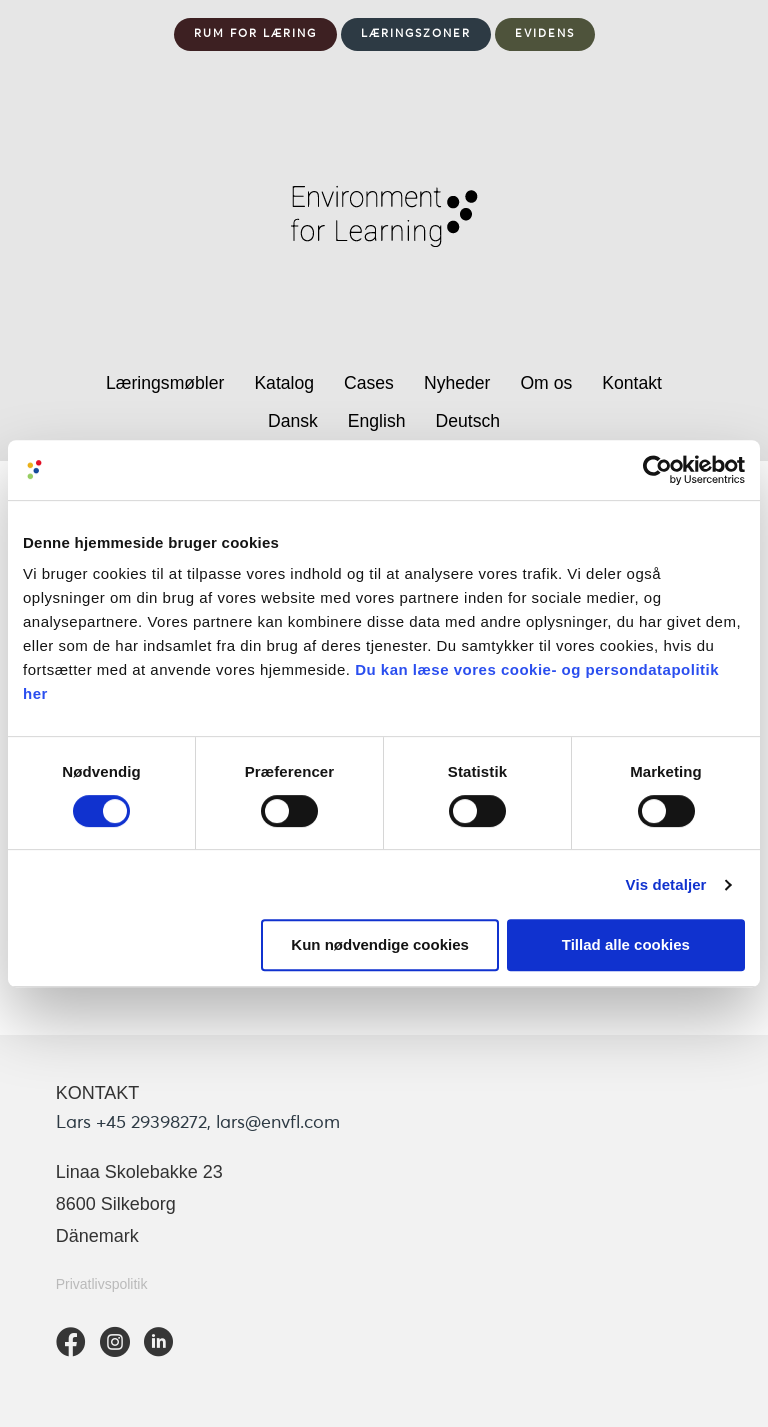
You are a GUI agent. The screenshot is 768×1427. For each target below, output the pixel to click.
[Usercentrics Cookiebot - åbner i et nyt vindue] (657, 470)
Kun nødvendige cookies (380, 944)
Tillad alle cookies (626, 944)
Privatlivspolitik (102, 1284)
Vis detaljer (666, 884)
